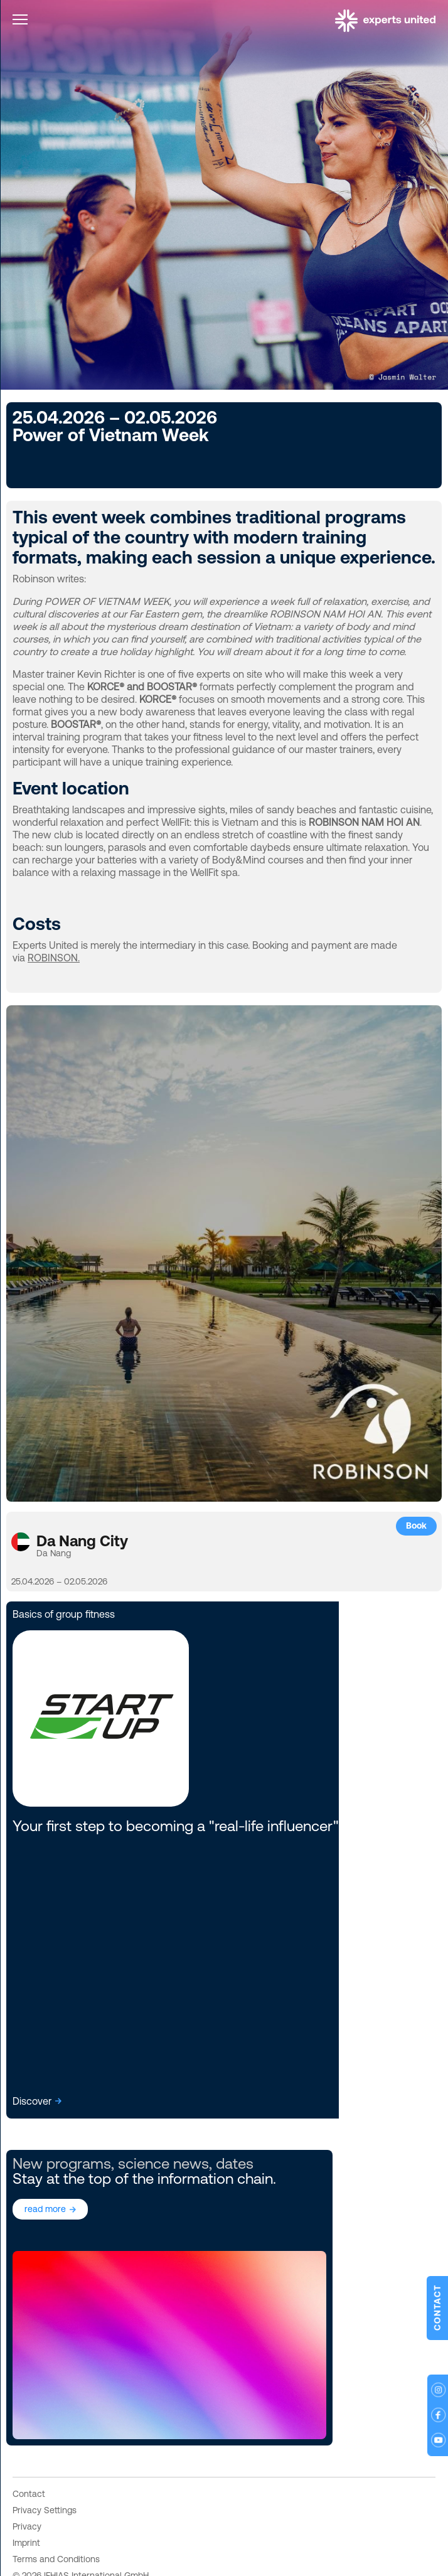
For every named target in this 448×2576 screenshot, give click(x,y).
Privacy (27, 2526)
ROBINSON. (54, 957)
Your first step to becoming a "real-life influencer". (177, 1825)
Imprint (26, 2543)
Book (416, 1525)
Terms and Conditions (56, 2559)
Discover (32, 2101)
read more (45, 2209)
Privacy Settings (45, 2510)
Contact (29, 2494)
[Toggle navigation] (20, 22)
